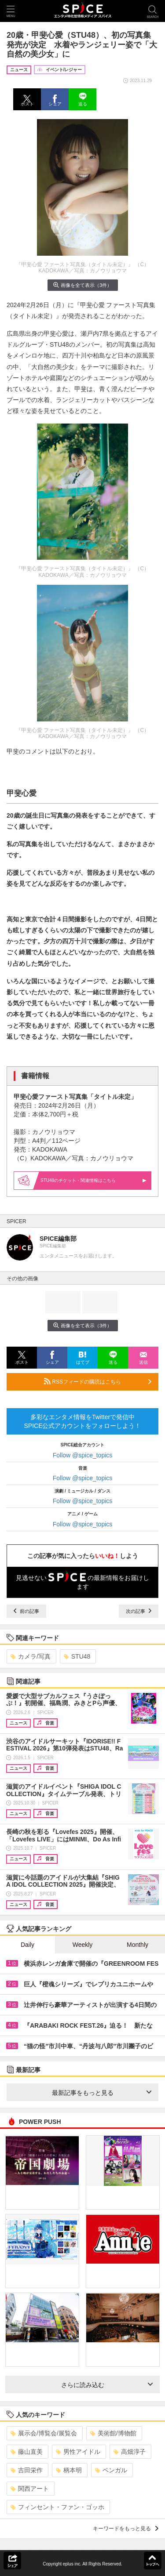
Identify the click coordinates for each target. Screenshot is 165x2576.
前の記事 (26, 1611)
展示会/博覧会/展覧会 (44, 2433)
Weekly (83, 1944)
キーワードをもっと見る (125, 2528)
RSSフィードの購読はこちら (97, 1381)
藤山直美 (27, 2451)
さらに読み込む (107, 2384)
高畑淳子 (130, 2451)
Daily (27, 1944)
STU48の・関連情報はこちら (93, 1180)
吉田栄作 (27, 2470)
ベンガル (111, 2470)
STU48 (77, 1656)
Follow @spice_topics (83, 1455)
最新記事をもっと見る (102, 2092)
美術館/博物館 (113, 2433)
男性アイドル (78, 2451)
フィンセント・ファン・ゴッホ (57, 2507)
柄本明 (69, 2470)
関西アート (30, 2488)
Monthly (137, 1944)
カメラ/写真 (31, 1656)
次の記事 (138, 1611)
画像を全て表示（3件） (82, 285)
